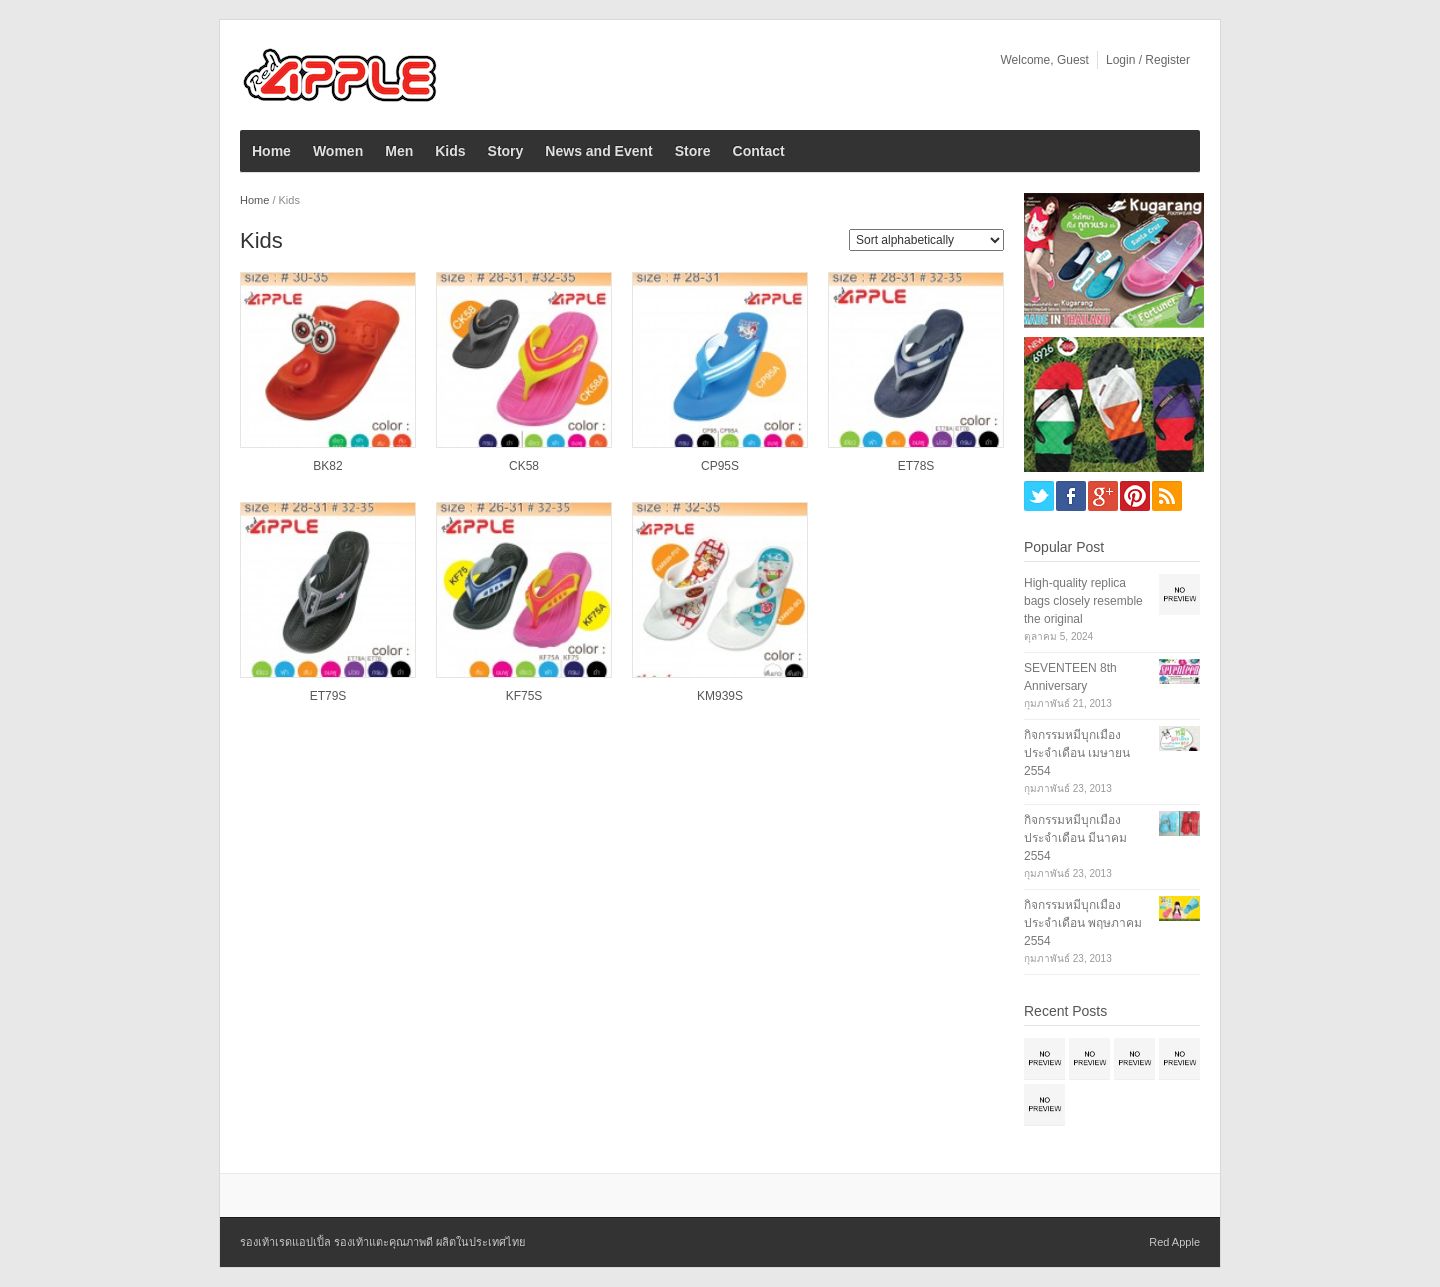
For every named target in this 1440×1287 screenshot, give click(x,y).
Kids (450, 151)
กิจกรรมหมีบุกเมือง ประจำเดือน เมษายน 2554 (1077, 753)
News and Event (598, 151)
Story (506, 151)
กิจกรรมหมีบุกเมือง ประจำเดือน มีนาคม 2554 (1075, 838)
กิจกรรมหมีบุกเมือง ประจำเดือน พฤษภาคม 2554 (1083, 923)
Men (399, 151)
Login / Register (1148, 60)
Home (271, 151)
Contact (759, 151)
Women (338, 151)
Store (693, 151)
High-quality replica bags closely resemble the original (1083, 601)
